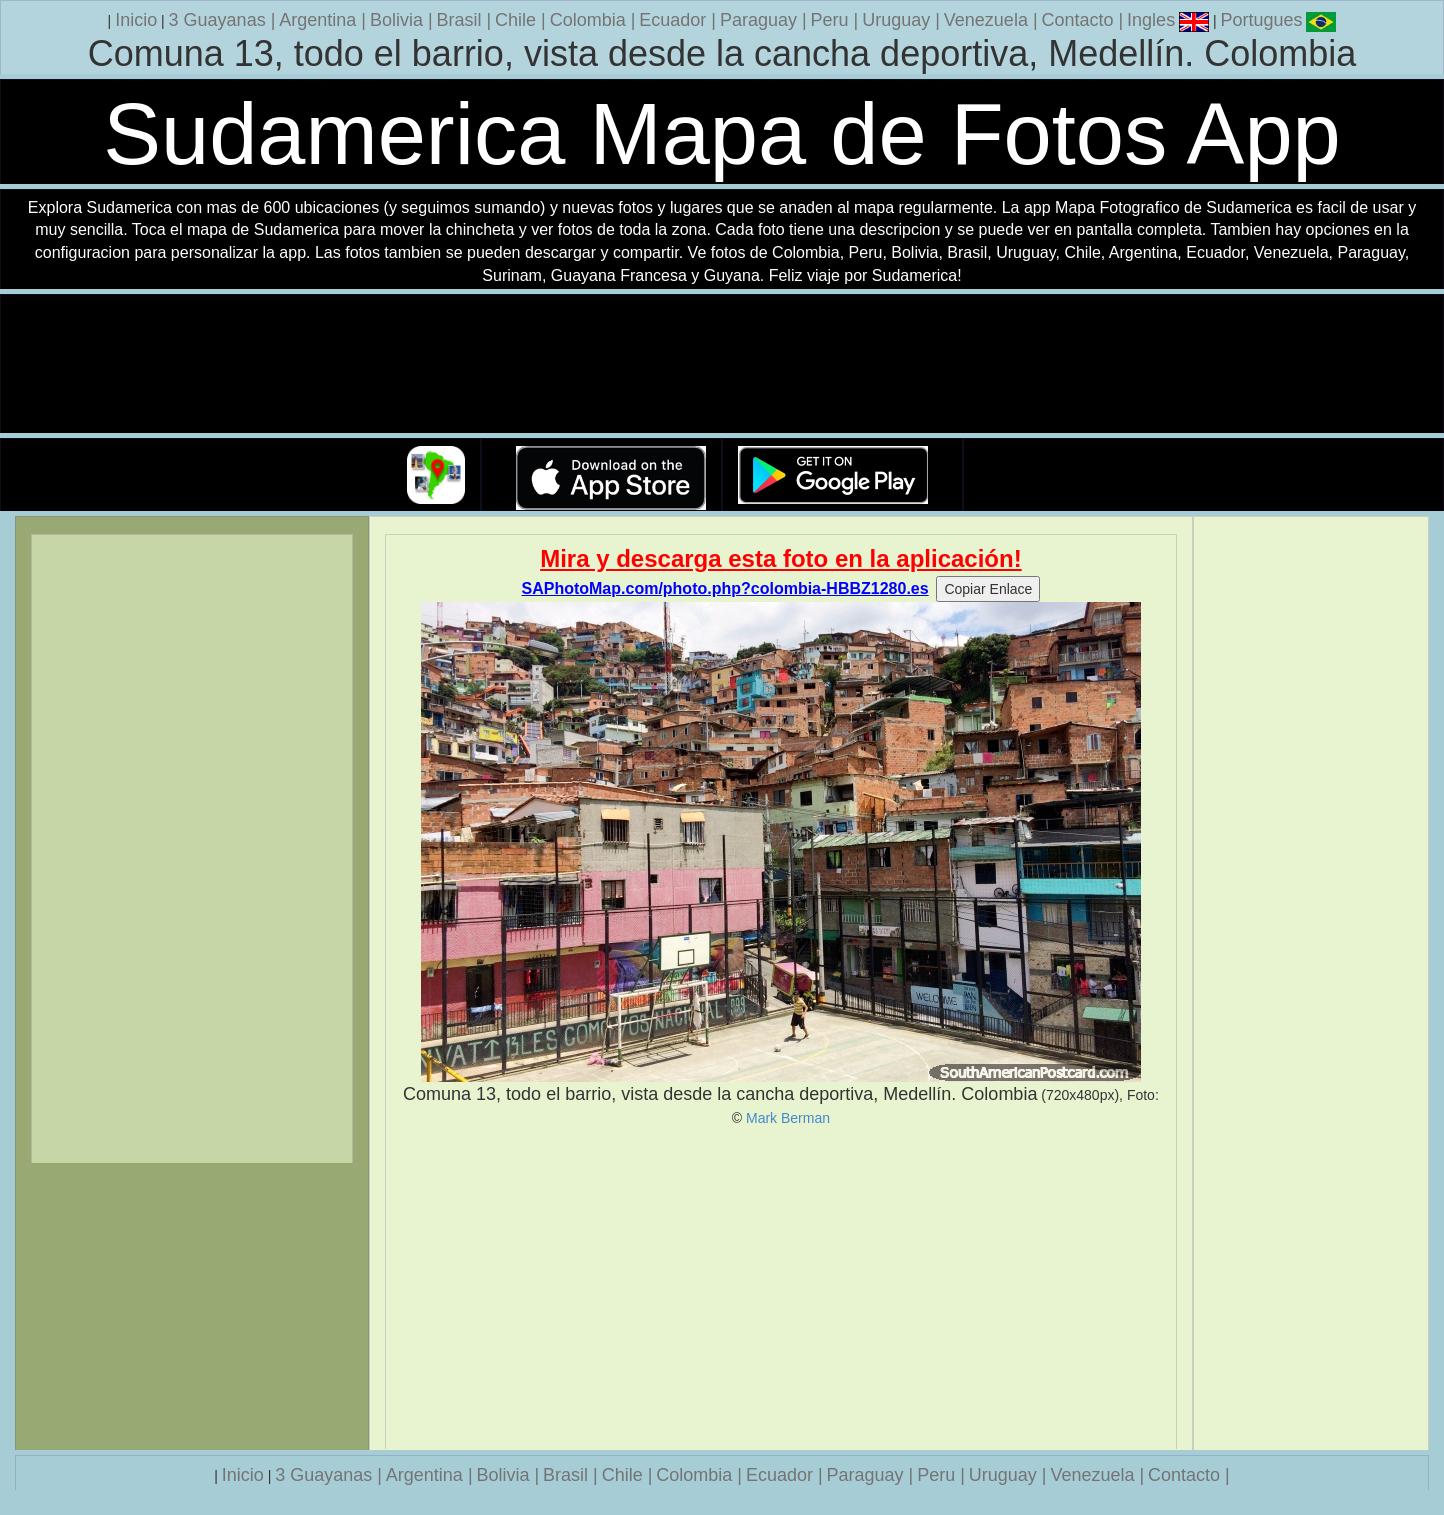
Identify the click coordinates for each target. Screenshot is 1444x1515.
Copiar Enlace (988, 589)
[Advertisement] (781, 1288)
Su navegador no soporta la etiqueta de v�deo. (722, 364)
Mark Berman (788, 1118)
